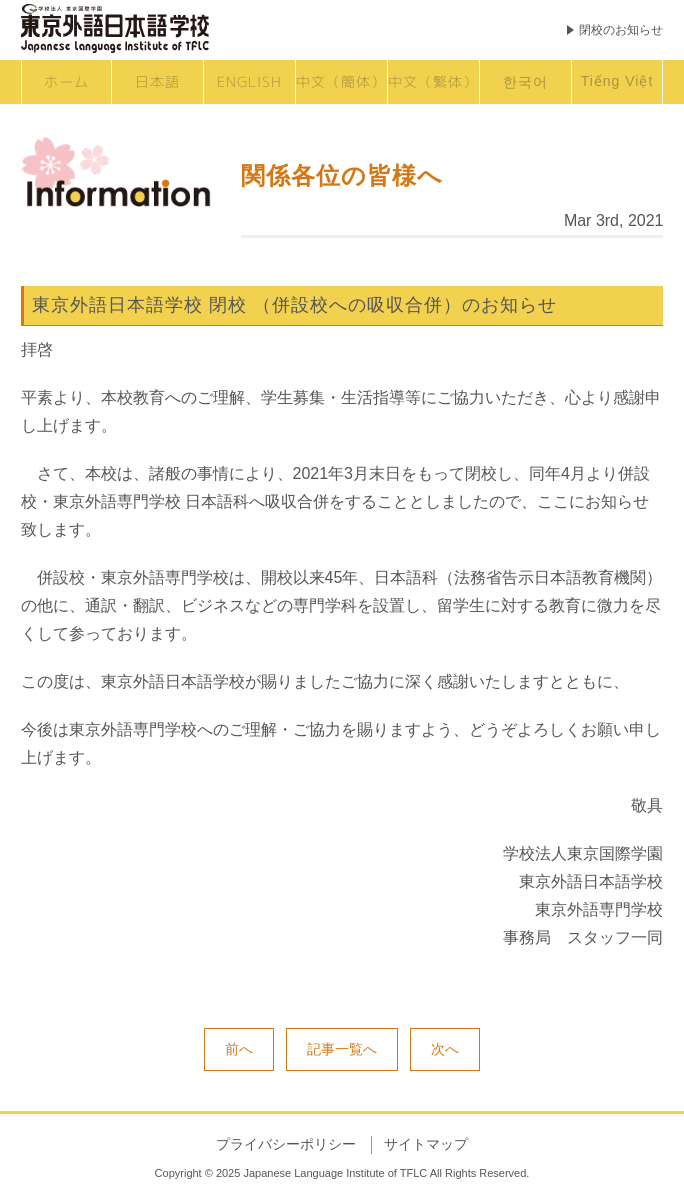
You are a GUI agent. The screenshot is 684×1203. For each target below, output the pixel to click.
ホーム (66, 81)
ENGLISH (249, 81)
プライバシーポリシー (286, 1144)
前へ (239, 1049)
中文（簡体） (341, 81)
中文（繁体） (433, 81)
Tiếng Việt (617, 81)
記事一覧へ (342, 1049)
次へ (445, 1049)
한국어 (525, 81)
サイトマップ (426, 1144)
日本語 (157, 81)
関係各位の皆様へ (342, 175)
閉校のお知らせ (621, 30)
